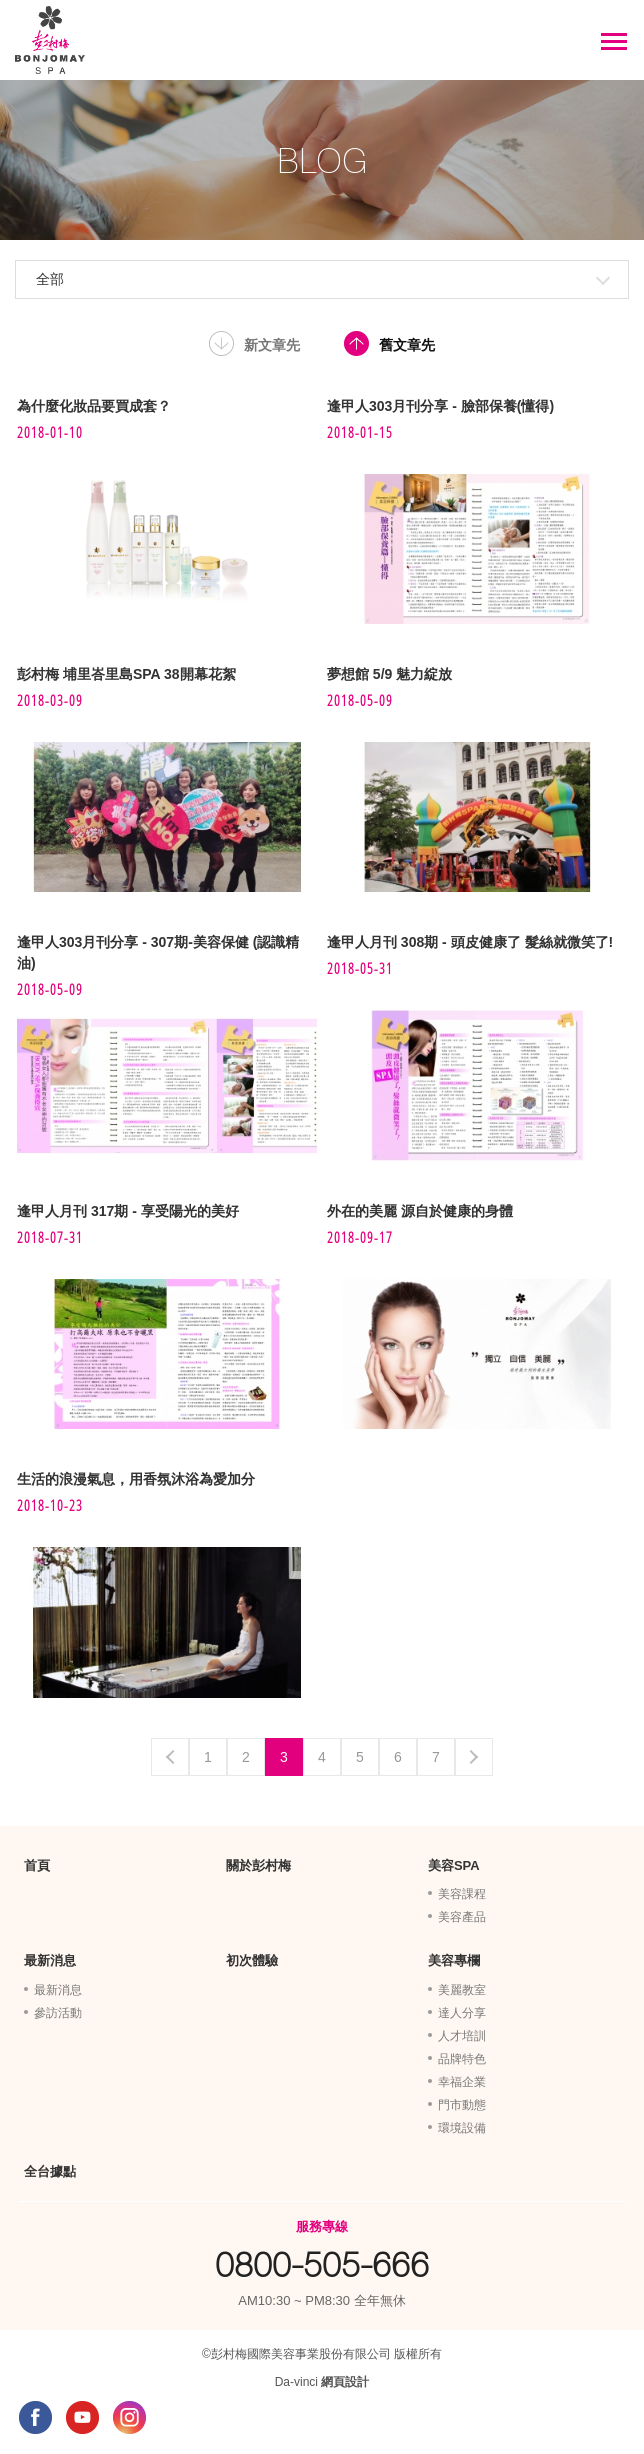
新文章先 (272, 345)
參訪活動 (58, 2013)
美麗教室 (462, 1990)
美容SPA (454, 1865)
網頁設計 (345, 2382)
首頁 (37, 1865)
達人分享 (462, 2013)
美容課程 (462, 1894)
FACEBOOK (35, 2417)
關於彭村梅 (258, 1865)
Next (474, 1757)
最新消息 (50, 1960)
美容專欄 (454, 1960)
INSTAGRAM (129, 2417)
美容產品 (462, 1917)
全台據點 (50, 2171)
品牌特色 (462, 2059)
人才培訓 (462, 2036)
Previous (170, 1757)
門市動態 (462, 2105)
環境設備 (462, 2128)
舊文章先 (407, 345)
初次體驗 (252, 1960)
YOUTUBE (82, 2417)
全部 (50, 279)
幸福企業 (462, 2082)
